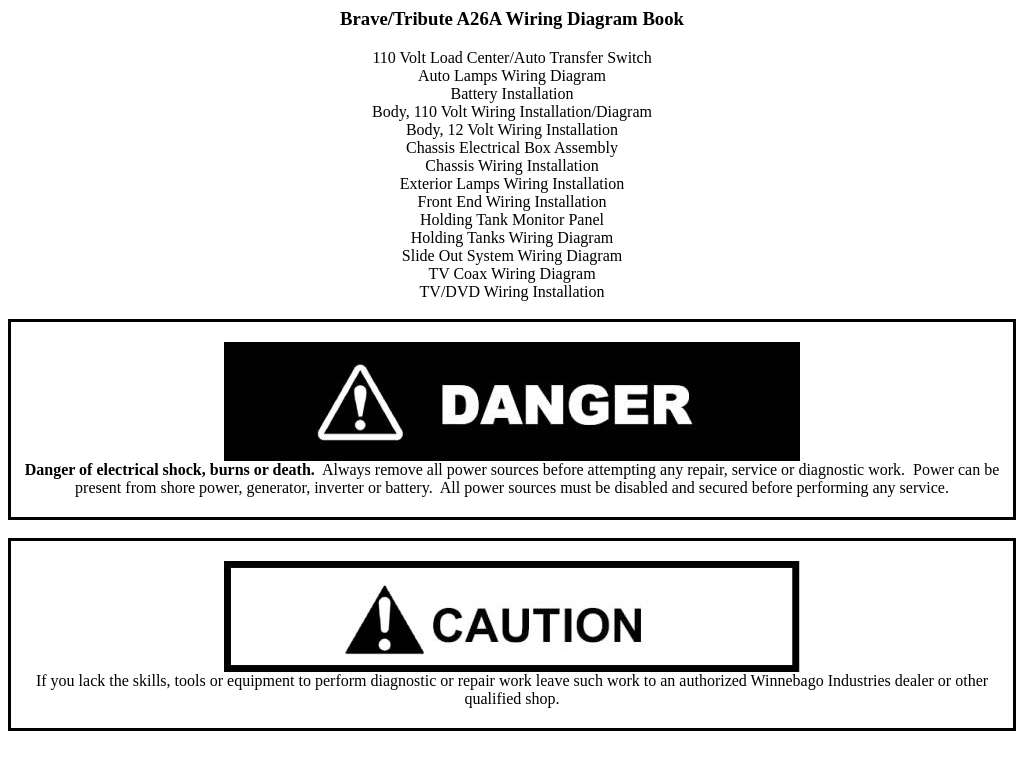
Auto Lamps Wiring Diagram (512, 75)
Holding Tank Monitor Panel (512, 219)
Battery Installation (511, 93)
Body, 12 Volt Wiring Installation (512, 129)
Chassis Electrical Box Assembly (512, 147)
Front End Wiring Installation (512, 201)
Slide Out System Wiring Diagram (512, 255)
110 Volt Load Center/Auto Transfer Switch (511, 57)
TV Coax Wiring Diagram (511, 273)
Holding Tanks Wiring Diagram (512, 237)
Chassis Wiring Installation (511, 165)
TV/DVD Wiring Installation (512, 291)
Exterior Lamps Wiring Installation (512, 183)
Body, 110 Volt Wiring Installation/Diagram (512, 111)
